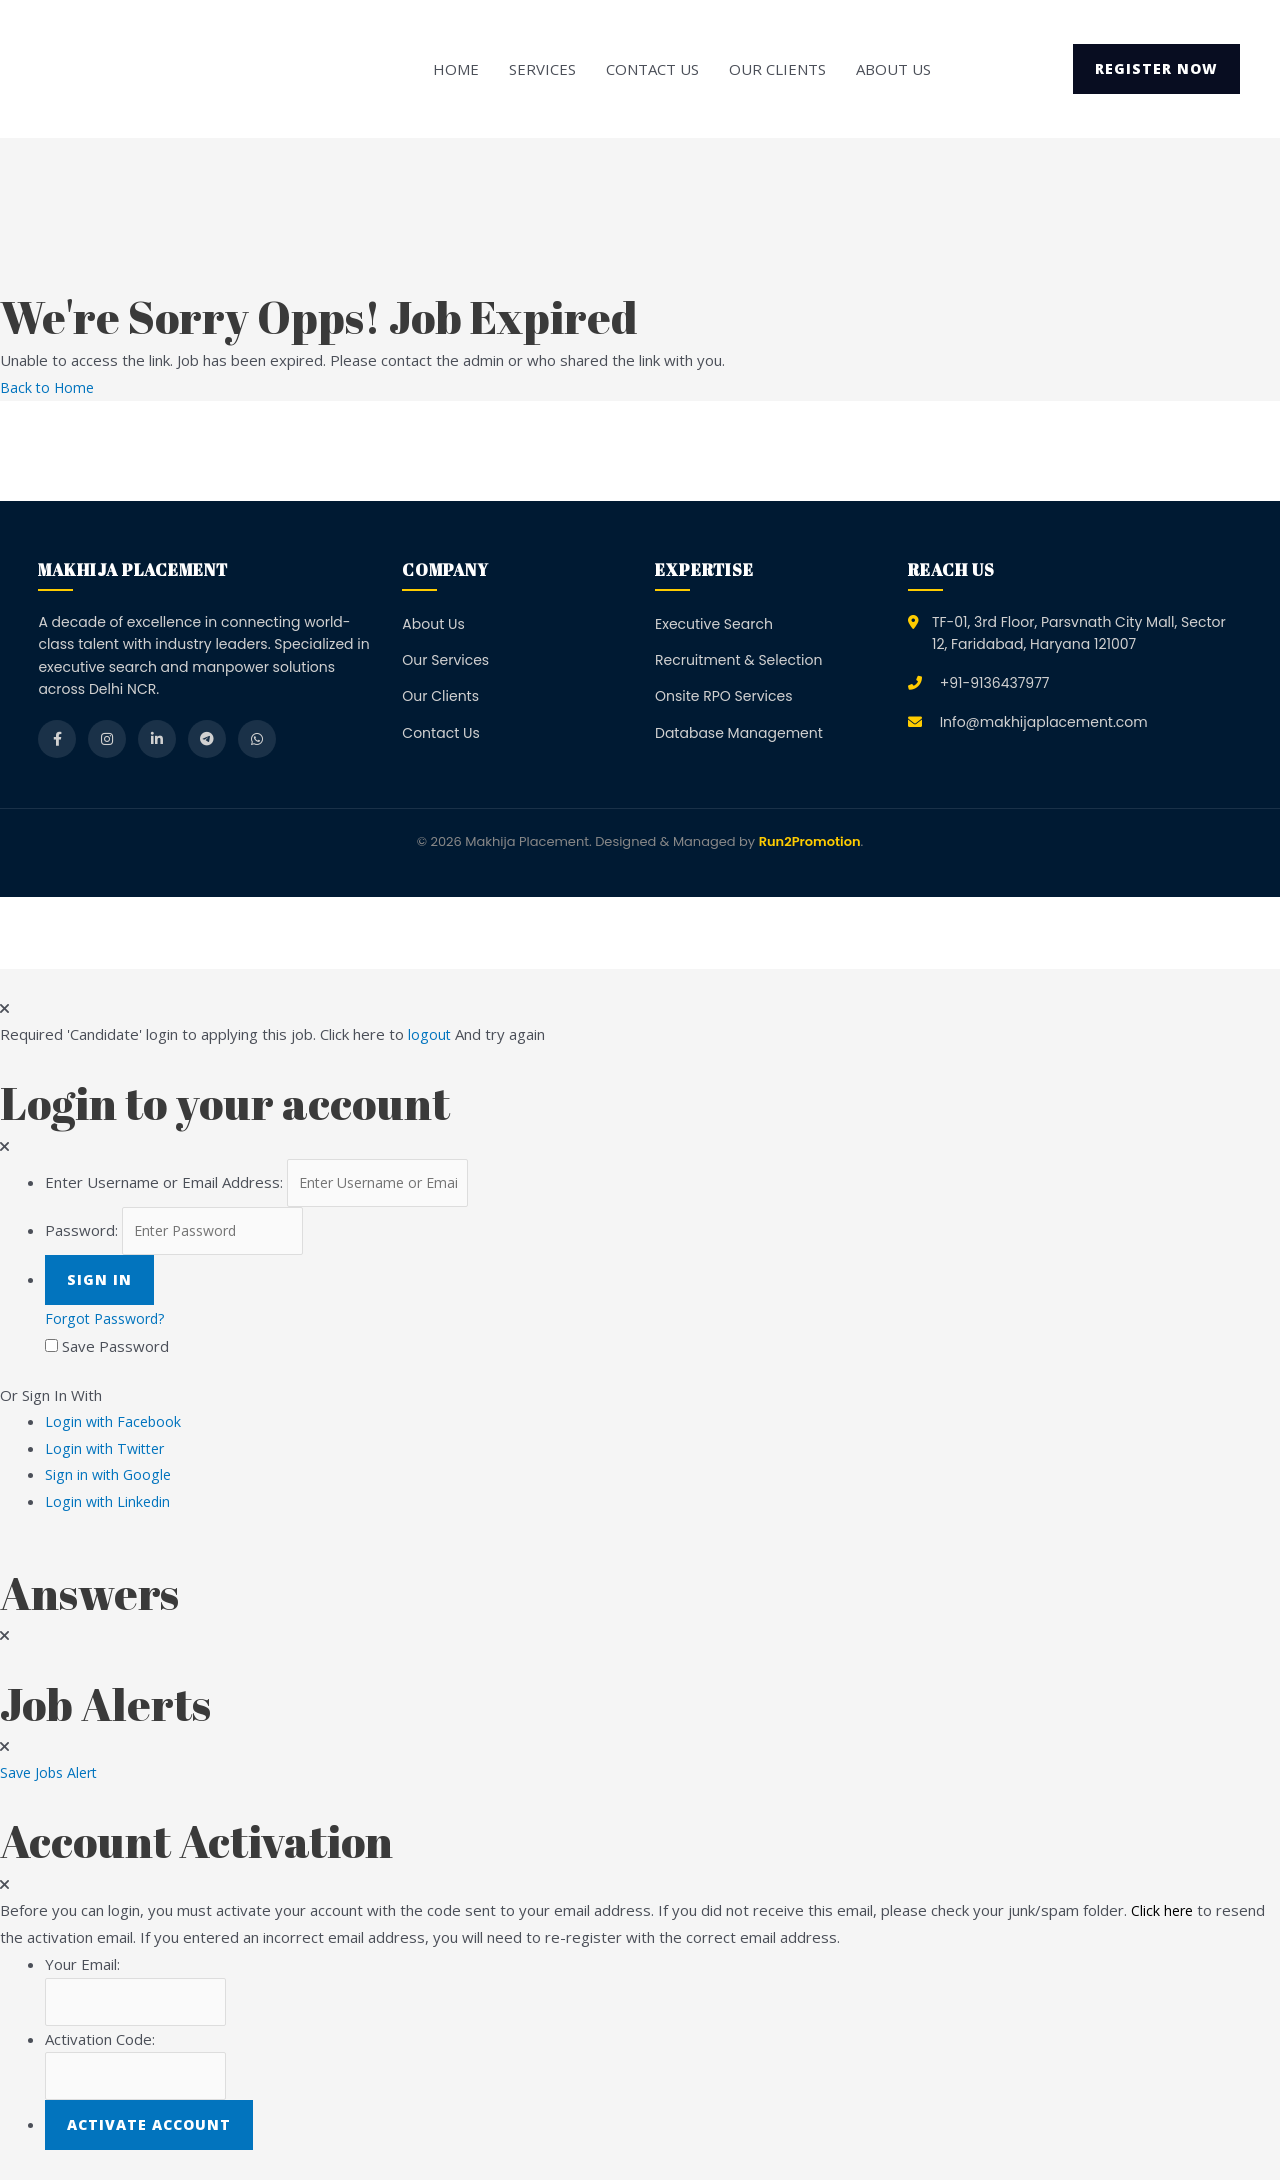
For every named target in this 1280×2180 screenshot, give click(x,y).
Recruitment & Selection (738, 660)
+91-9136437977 (995, 682)
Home (456, 69)
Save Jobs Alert (52, 1775)
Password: (81, 1234)
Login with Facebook (120, 1425)
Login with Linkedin (115, 1504)
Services (542, 69)
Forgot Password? (109, 1323)
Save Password (115, 1350)
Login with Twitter (113, 1452)
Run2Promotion (810, 841)
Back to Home (49, 387)
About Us (893, 69)
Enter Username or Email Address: (164, 1183)
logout (430, 1034)
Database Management (739, 732)
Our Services (445, 660)
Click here (1163, 1912)
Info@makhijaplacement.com (1044, 721)
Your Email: (82, 1966)
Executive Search (714, 623)
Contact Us (652, 69)
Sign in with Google (110, 1478)
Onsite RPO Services (724, 696)
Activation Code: (100, 2043)
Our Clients (777, 69)
